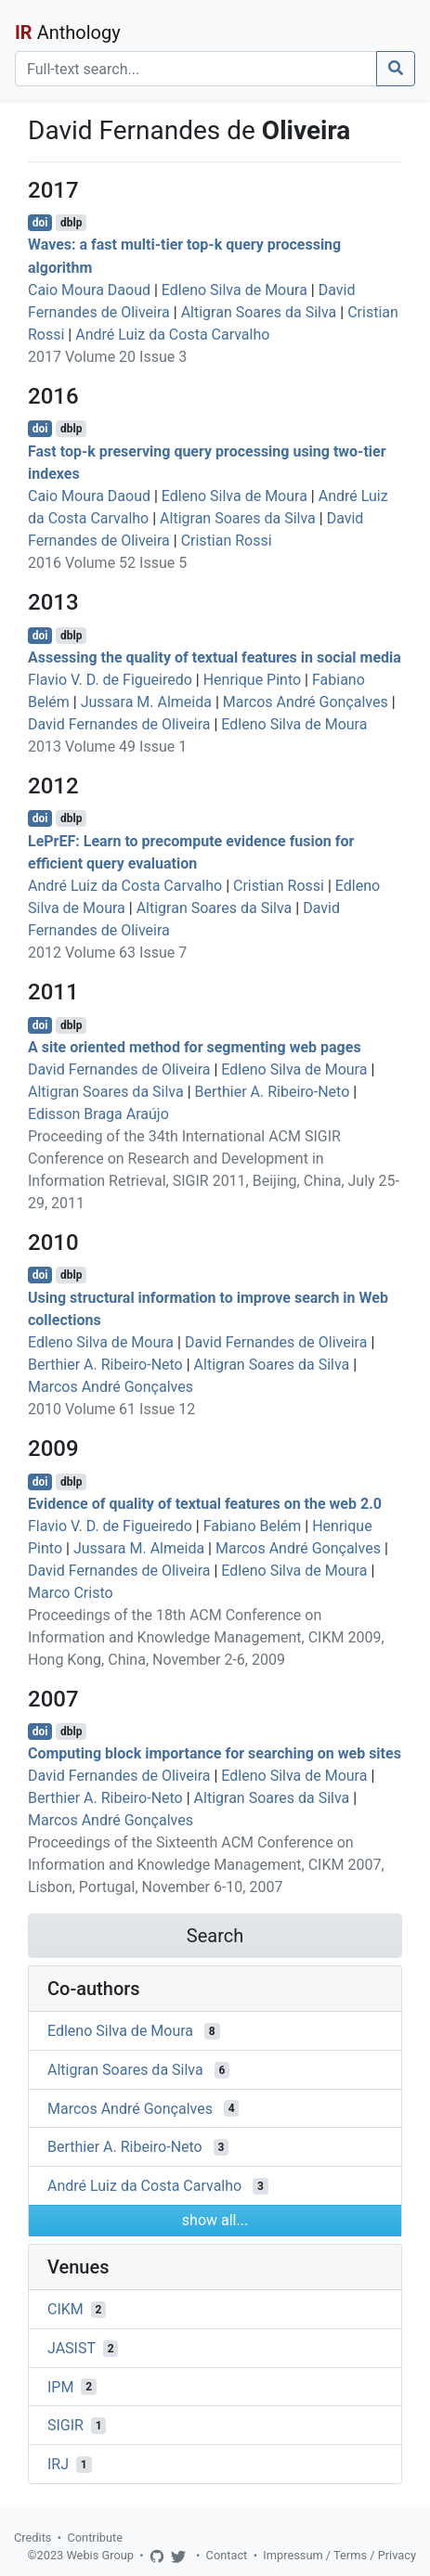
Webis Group (100, 2555)
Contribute (95, 2537)
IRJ (58, 2464)
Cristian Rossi (226, 540)
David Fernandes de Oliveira (119, 724)
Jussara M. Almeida (146, 702)
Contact (227, 2555)
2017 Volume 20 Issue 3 (107, 357)
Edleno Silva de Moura (234, 290)
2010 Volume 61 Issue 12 (111, 1409)
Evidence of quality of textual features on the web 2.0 (205, 1504)
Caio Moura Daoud (89, 290)
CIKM (65, 2309)
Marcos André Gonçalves (305, 702)
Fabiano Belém (252, 1526)
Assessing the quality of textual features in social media (214, 657)
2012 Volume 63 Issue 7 (107, 952)
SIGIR (65, 2425)
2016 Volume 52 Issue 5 (107, 563)
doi (40, 222)
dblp (71, 222)
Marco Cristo (70, 1593)
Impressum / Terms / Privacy (339, 2555)
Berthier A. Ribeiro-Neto (272, 1092)
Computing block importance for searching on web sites (214, 1753)
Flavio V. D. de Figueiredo (110, 680)
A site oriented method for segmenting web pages (194, 1047)
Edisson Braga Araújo (98, 1114)
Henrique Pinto (252, 680)
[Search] (196, 68)
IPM (60, 2386)
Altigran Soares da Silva (259, 312)
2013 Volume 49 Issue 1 (107, 746)
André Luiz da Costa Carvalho (172, 334)
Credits (32, 2537)
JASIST (71, 2348)
